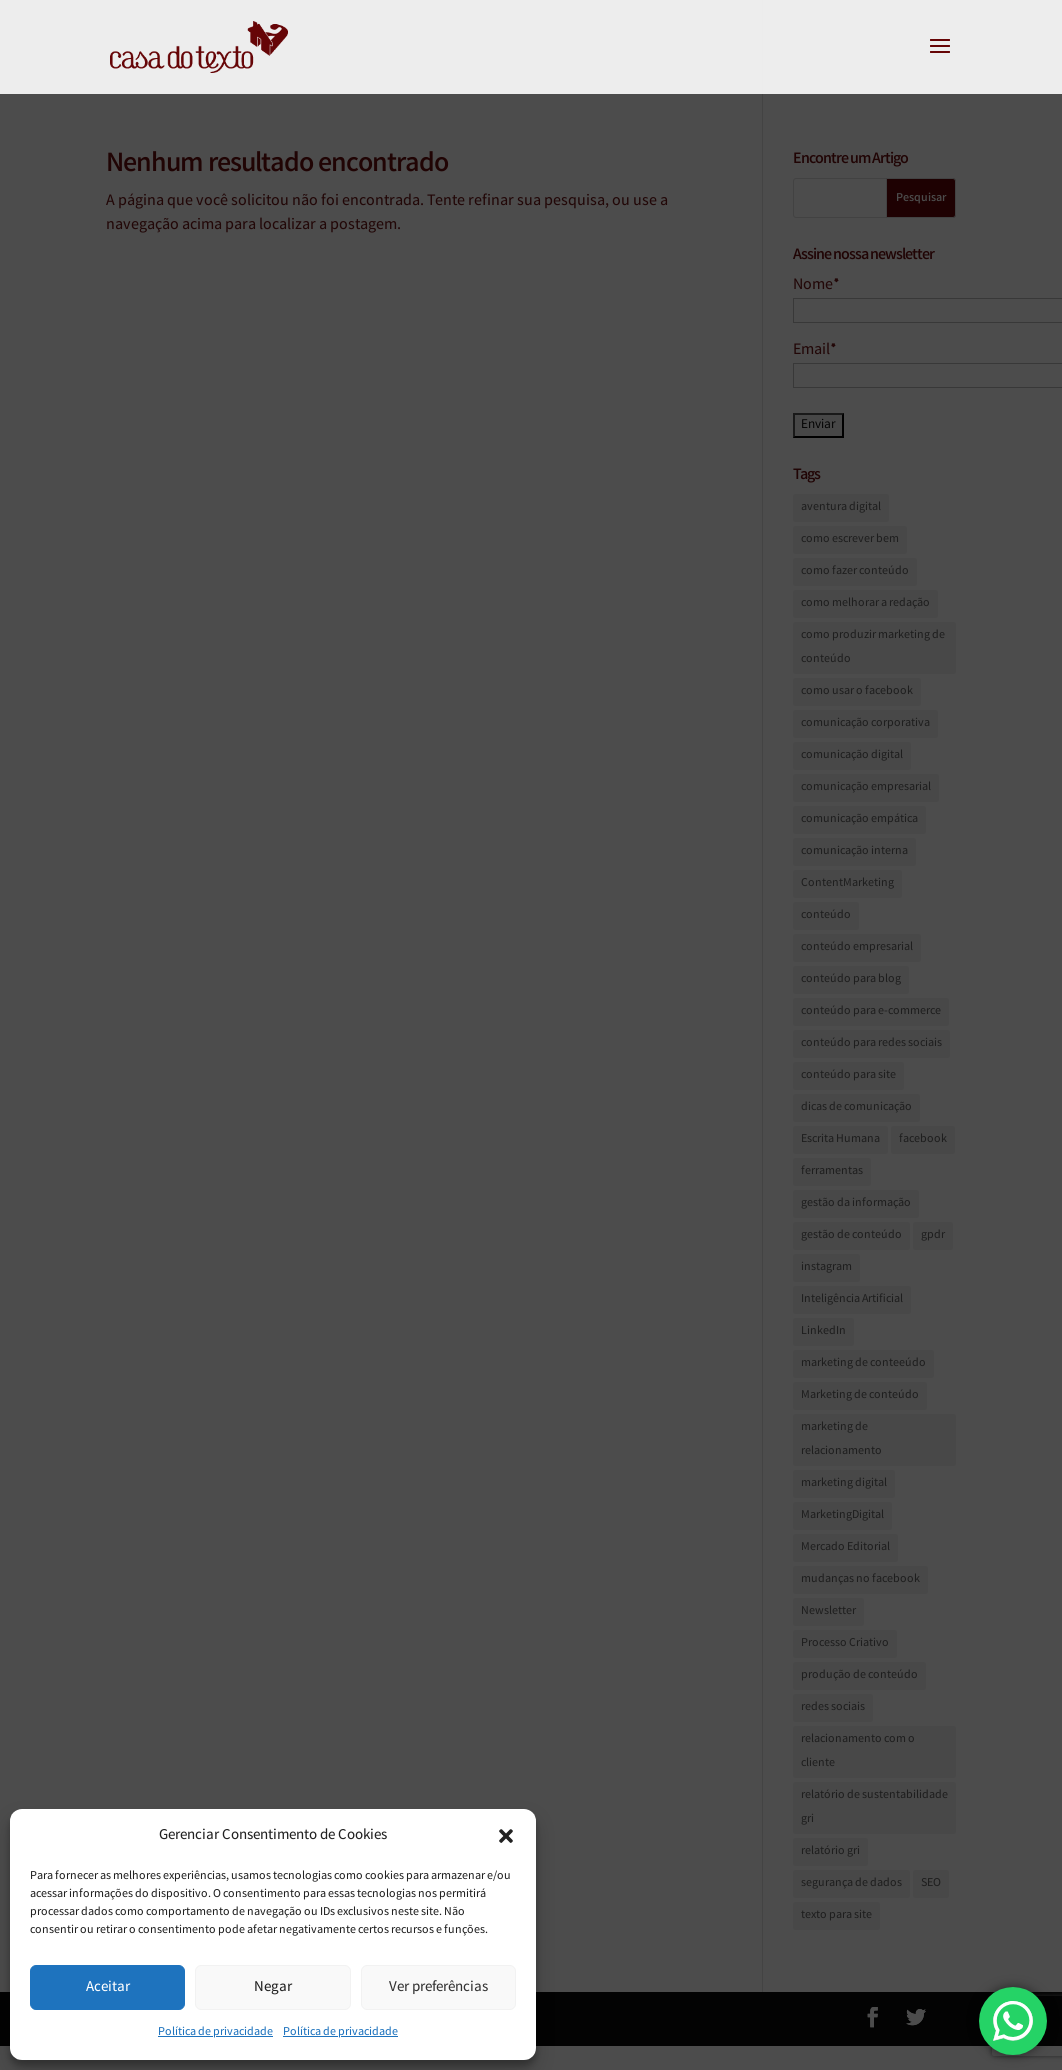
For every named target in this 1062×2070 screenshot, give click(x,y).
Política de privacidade (215, 2032)
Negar (273, 1988)
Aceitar (108, 1988)
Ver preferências (438, 1988)
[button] (506, 1836)
